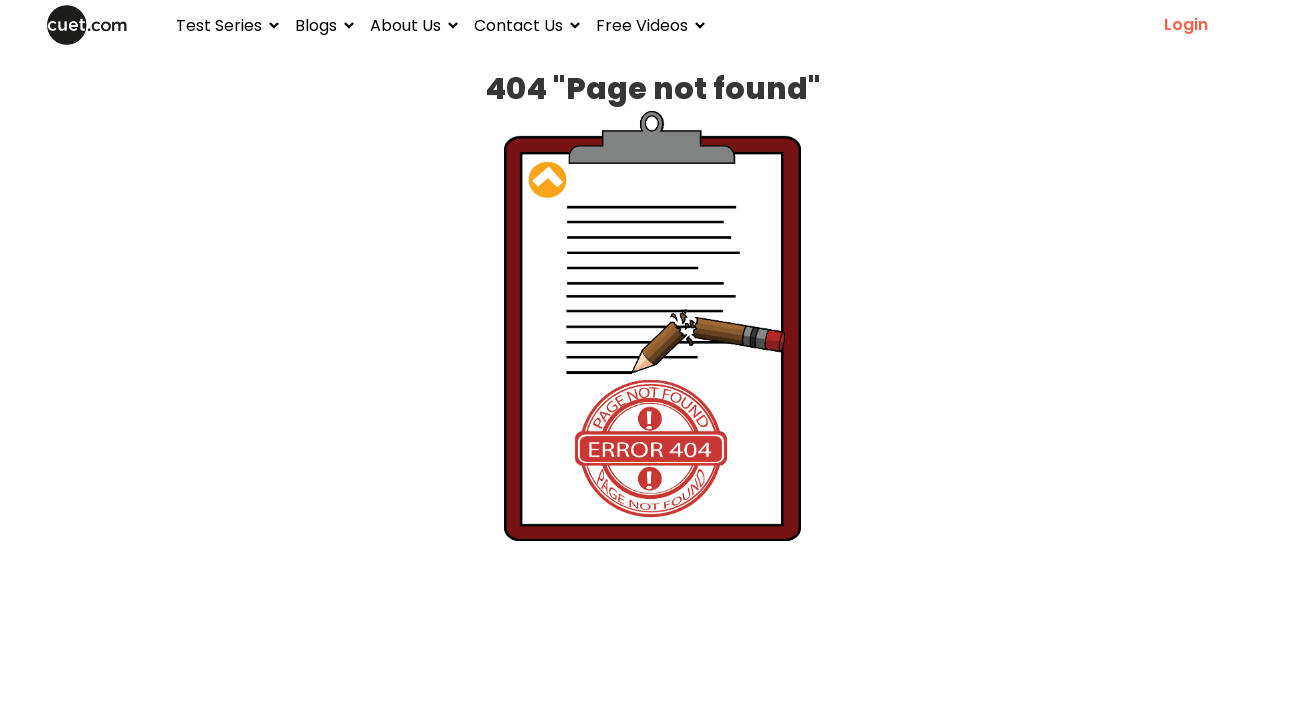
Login (1186, 25)
